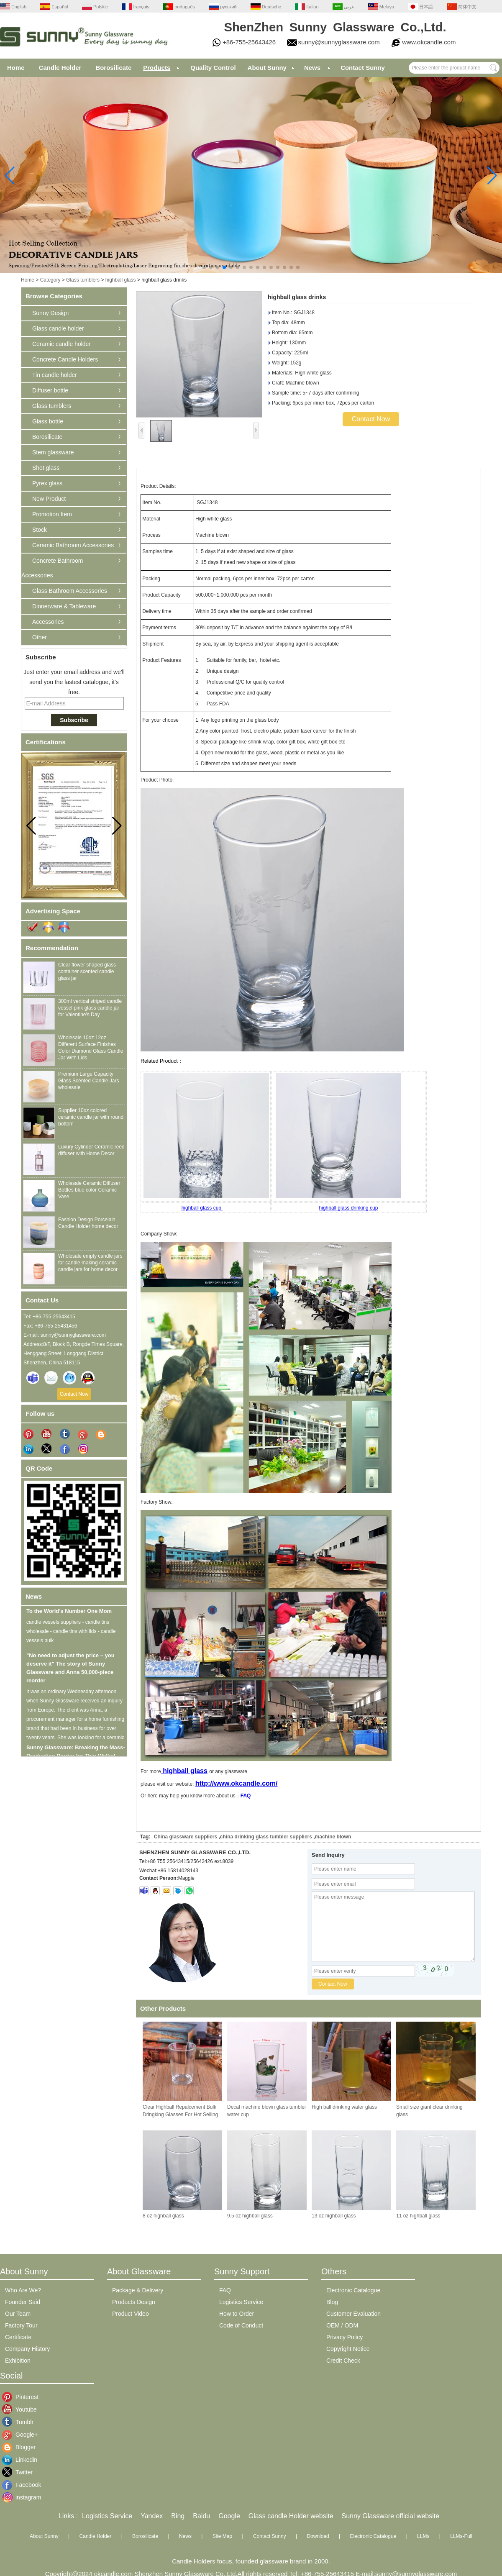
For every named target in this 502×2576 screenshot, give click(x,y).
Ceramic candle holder (61, 344)
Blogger (21, 2447)
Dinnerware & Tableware (64, 606)
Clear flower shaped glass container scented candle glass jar (87, 971)
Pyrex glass (47, 483)
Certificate (18, 2337)
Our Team (18, 2313)
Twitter (21, 2472)
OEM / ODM (342, 2325)
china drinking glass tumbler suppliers (266, 1837)
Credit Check (343, 2360)
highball (175, 1770)
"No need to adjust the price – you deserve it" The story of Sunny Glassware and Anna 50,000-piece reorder (70, 1672)
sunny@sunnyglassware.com (339, 42)
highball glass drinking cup (348, 1208)
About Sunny (267, 67)
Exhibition (18, 2360)
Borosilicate (113, 67)
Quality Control (213, 67)
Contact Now (74, 1394)
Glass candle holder (58, 328)
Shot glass (45, 467)
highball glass (120, 280)
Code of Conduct (241, 2325)
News (312, 67)
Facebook (21, 2484)
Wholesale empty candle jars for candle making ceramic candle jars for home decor (90, 1262)
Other (39, 637)
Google (229, 2516)
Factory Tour (21, 2325)
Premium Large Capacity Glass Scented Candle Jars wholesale (88, 1080)
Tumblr (21, 2422)
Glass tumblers (83, 280)
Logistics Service (241, 2302)
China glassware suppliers (185, 1837)
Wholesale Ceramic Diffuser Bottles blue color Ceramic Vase (89, 1190)
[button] (204, 267)
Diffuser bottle (50, 390)
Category (50, 280)
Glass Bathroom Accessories (69, 590)
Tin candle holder (54, 375)
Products (156, 67)
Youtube (21, 2409)
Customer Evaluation (353, 2313)
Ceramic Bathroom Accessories (73, 545)
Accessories (48, 621)
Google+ (21, 2434)
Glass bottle (47, 421)
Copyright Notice (348, 2348)
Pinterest (21, 2397)
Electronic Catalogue (353, 2290)
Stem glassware (53, 452)
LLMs (423, 2536)
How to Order (236, 2313)
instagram (21, 2497)
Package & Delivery (137, 2290)
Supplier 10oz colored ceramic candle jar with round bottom (90, 1117)
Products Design (133, 2302)
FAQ (246, 1796)
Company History (27, 2348)
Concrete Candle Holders (65, 359)
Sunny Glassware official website (391, 2516)
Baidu (201, 2516)
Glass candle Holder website (290, 2516)
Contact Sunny (363, 67)
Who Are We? (23, 2290)
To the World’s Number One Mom (69, 1615)
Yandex (152, 2516)
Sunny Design (50, 313)
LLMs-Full (461, 2536)
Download (318, 2536)
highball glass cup (202, 1208)
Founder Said (22, 2302)
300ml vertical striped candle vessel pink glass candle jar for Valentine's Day (90, 1008)
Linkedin (21, 2459)
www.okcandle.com (429, 42)
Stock (39, 529)
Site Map (222, 2536)
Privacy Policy (344, 2337)
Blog (332, 2302)
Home (16, 67)
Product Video (130, 2313)
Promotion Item (52, 514)
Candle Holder (60, 67)
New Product (49, 498)
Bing (177, 2516)
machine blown (333, 1837)
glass (198, 1770)
